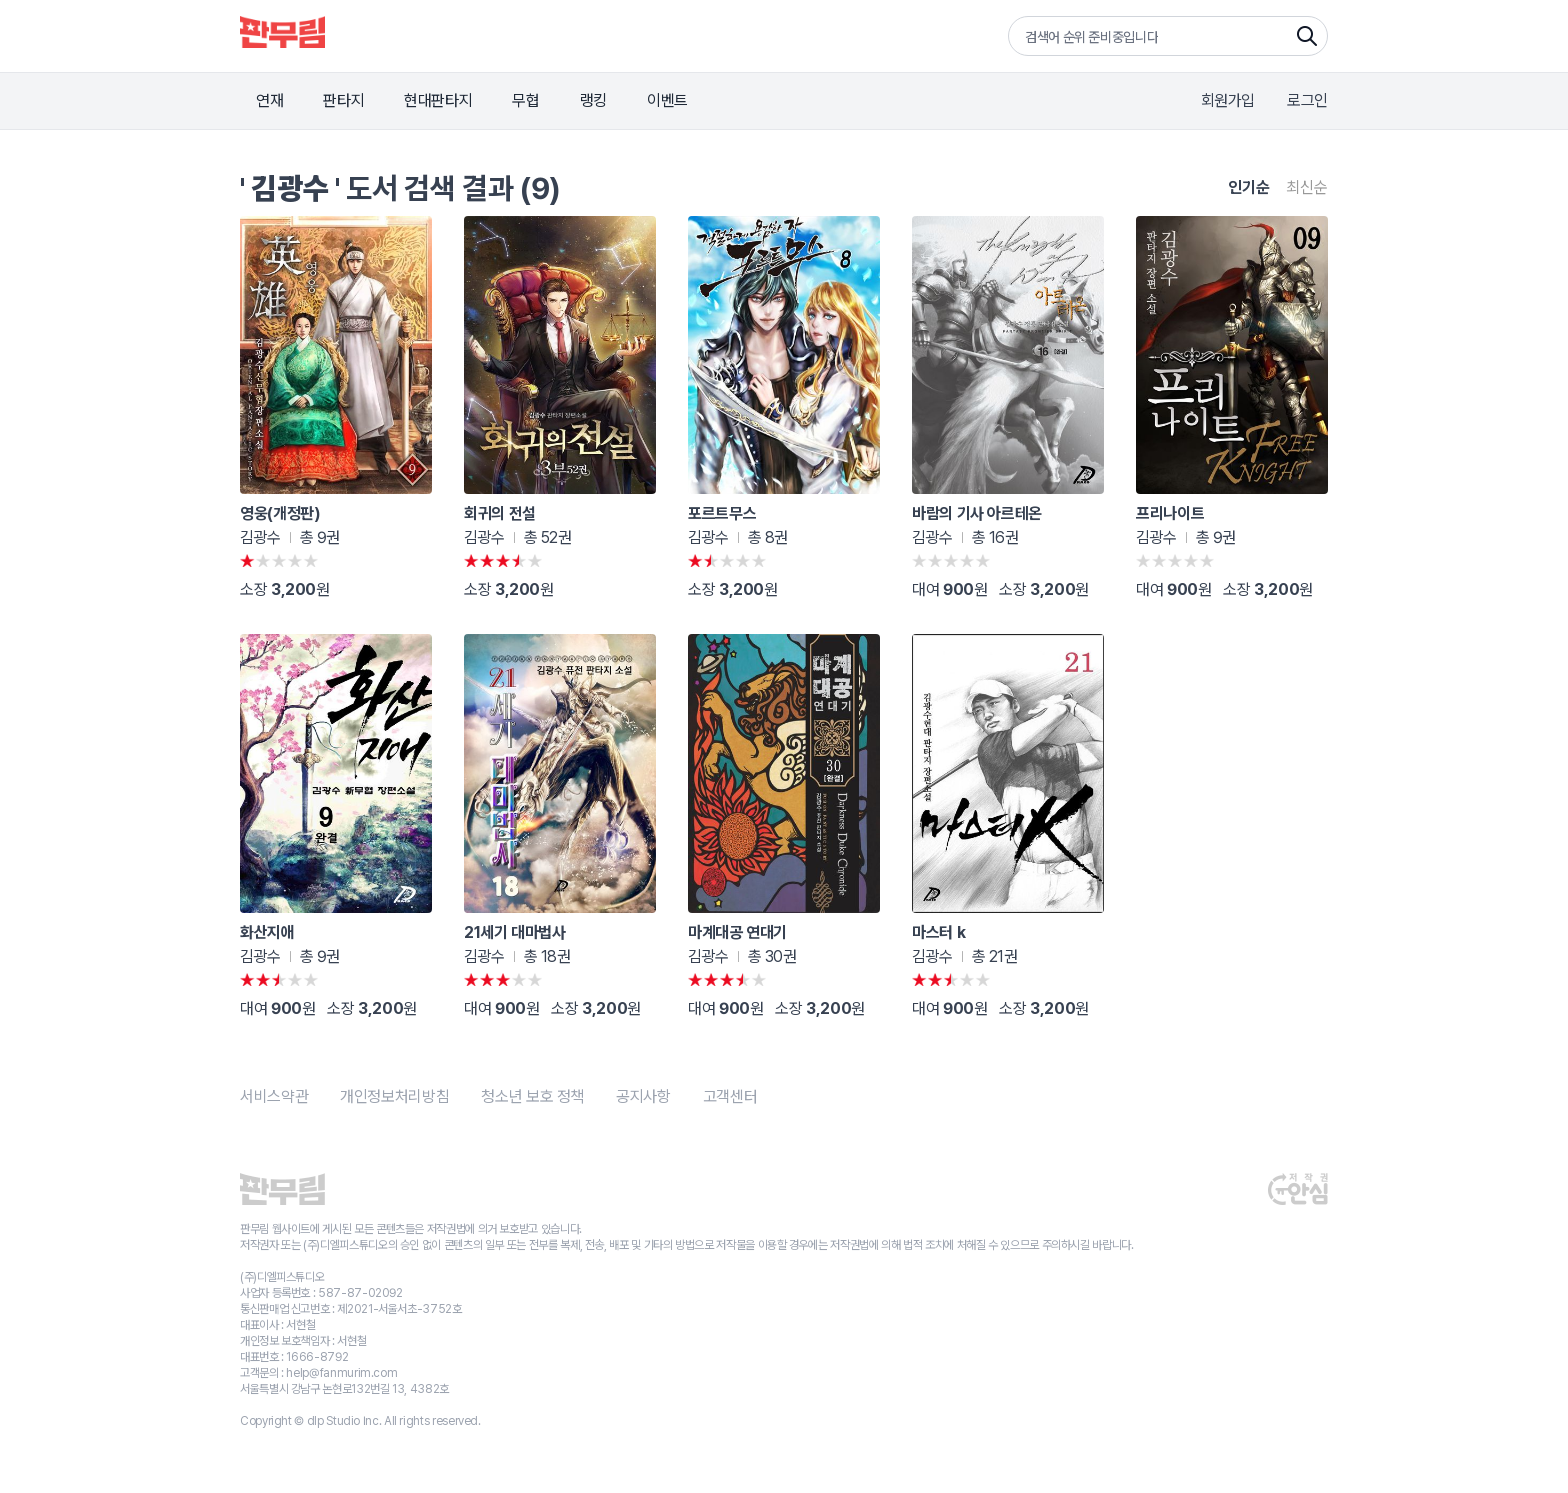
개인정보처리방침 (394, 1096)
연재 (269, 100)
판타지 (343, 100)
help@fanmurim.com (341, 1373)
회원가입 (1228, 100)
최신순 (1307, 187)
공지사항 (643, 1096)
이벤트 (667, 100)
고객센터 (730, 1096)
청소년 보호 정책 (532, 1096)
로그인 (1307, 100)
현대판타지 (438, 100)
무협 (525, 100)
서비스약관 (274, 1096)
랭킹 (593, 100)
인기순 (1249, 187)
